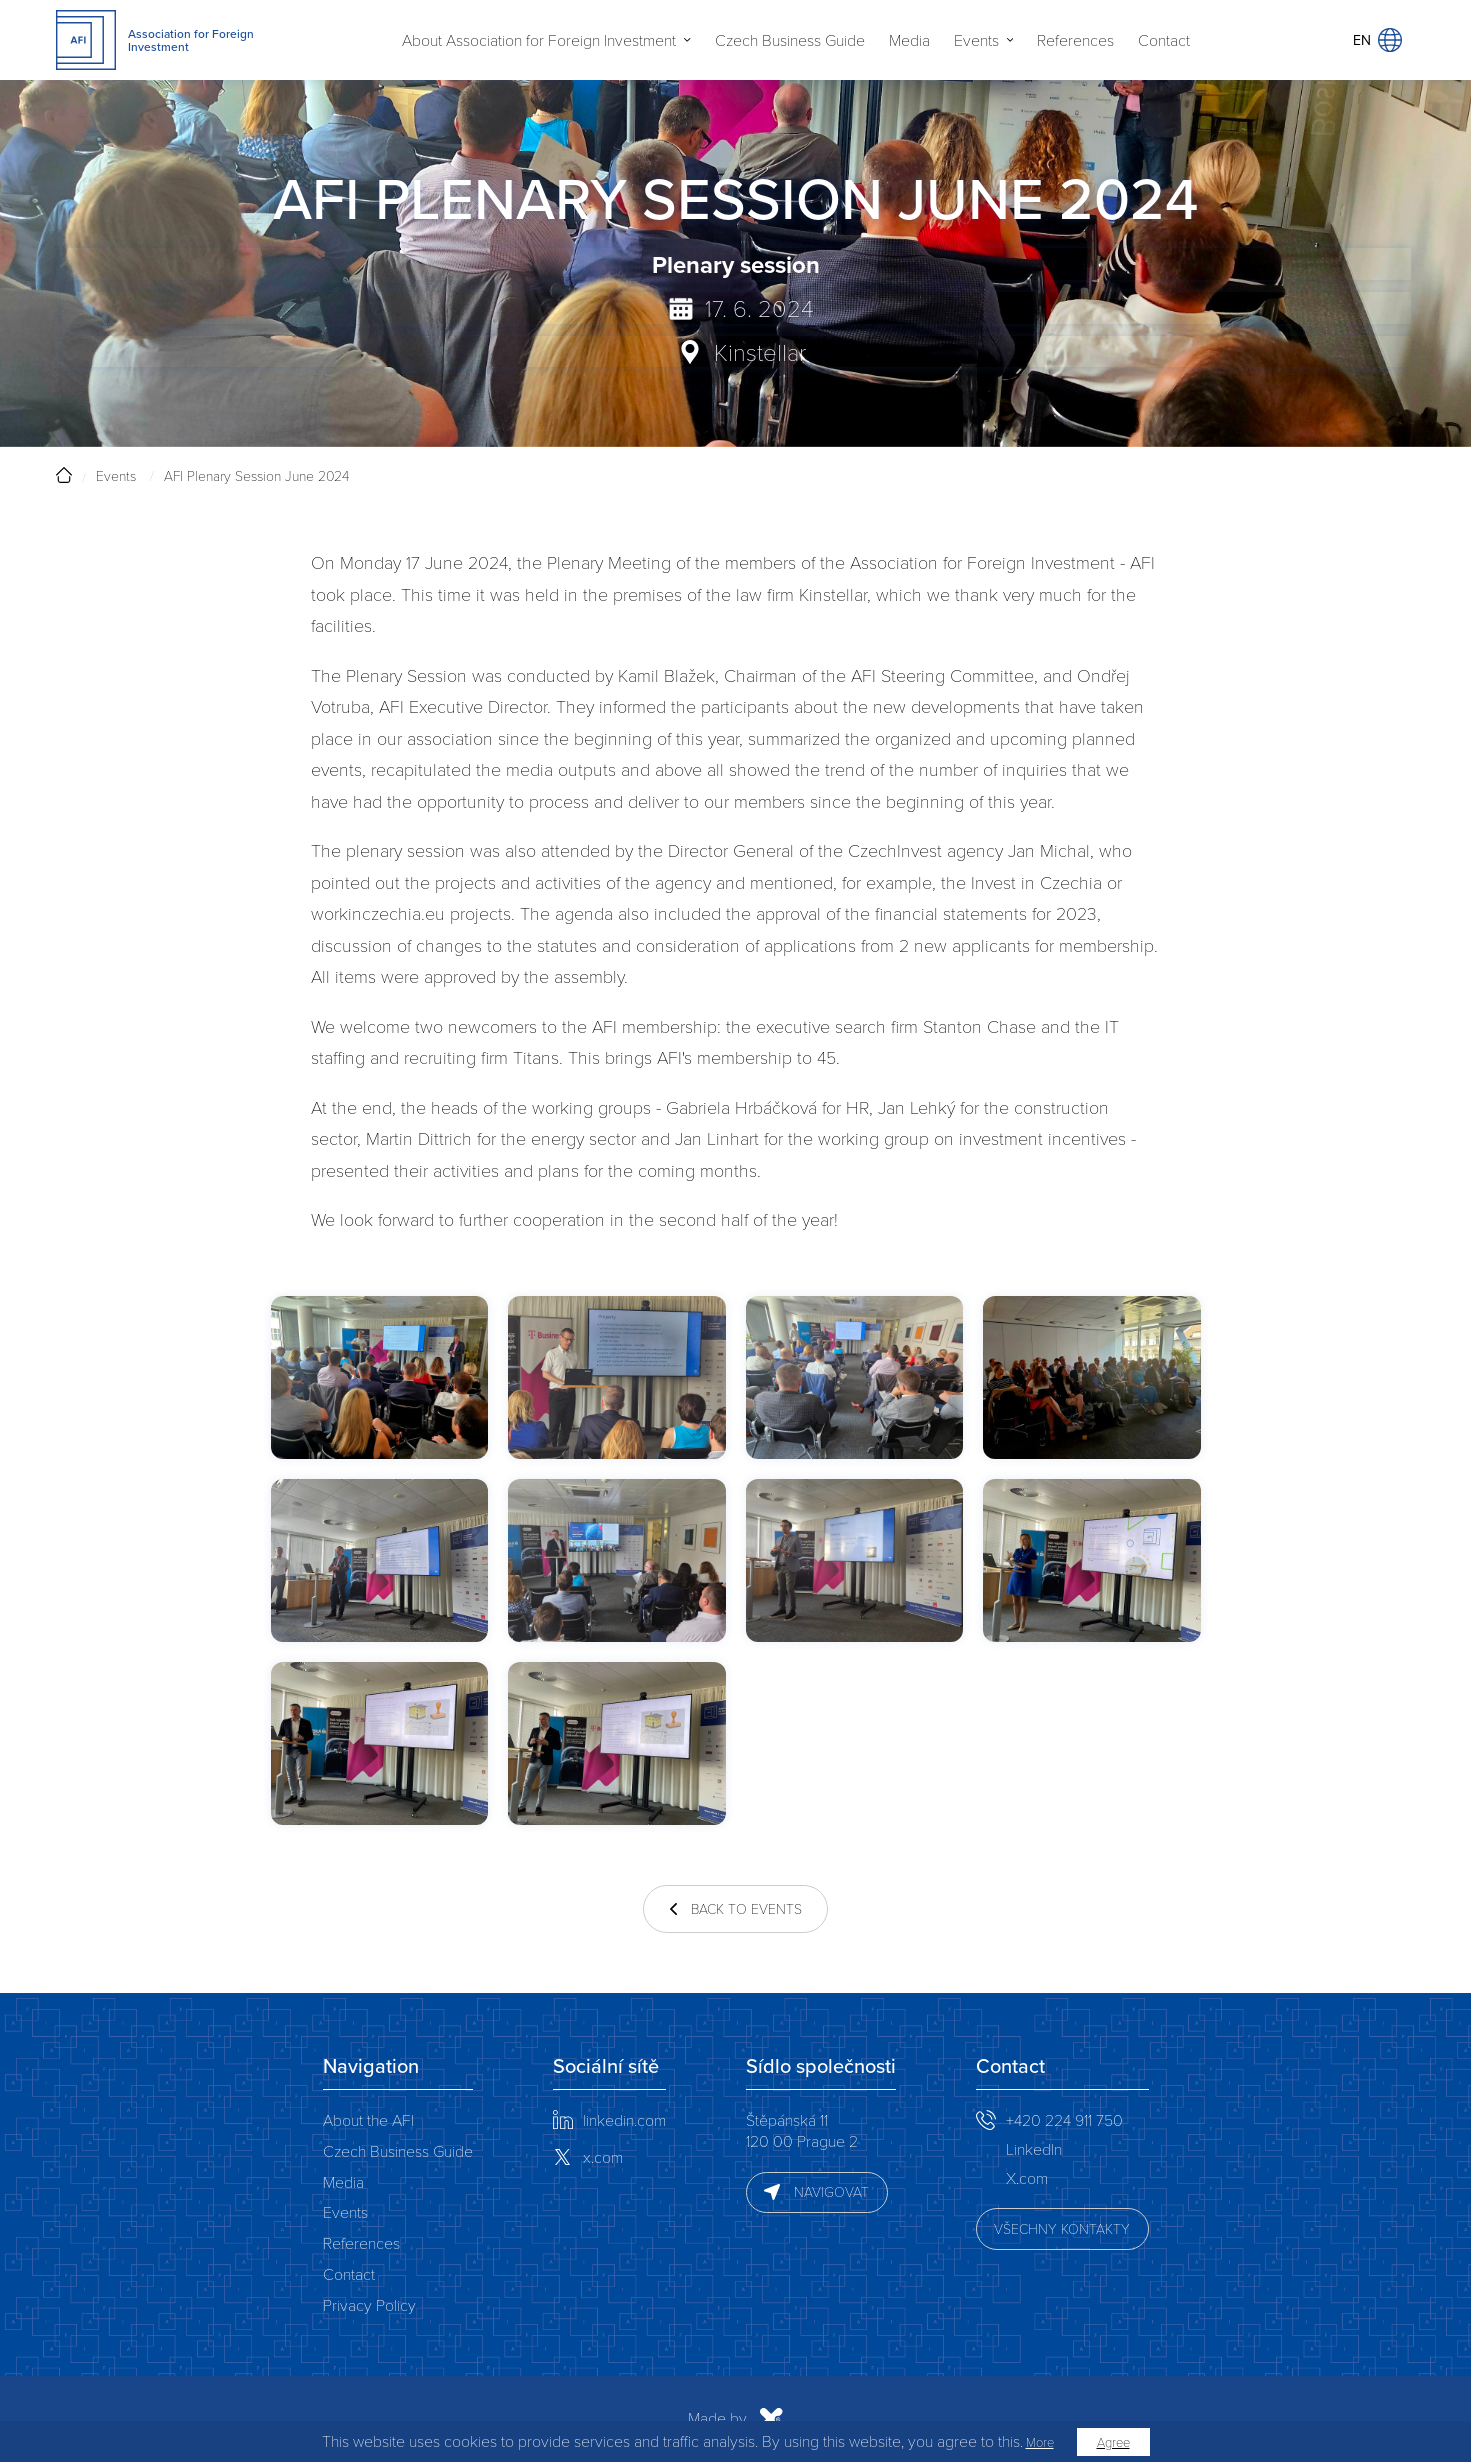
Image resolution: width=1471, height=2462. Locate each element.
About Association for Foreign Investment (539, 40)
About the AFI (368, 2119)
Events (976, 40)
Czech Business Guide (790, 40)
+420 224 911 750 (1064, 2119)
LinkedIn (1034, 2148)
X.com (1027, 2177)
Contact (1164, 40)
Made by (521, 2419)
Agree (1113, 2442)
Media (909, 40)
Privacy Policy (369, 2304)
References (1075, 40)
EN (1377, 40)
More (1040, 2442)
